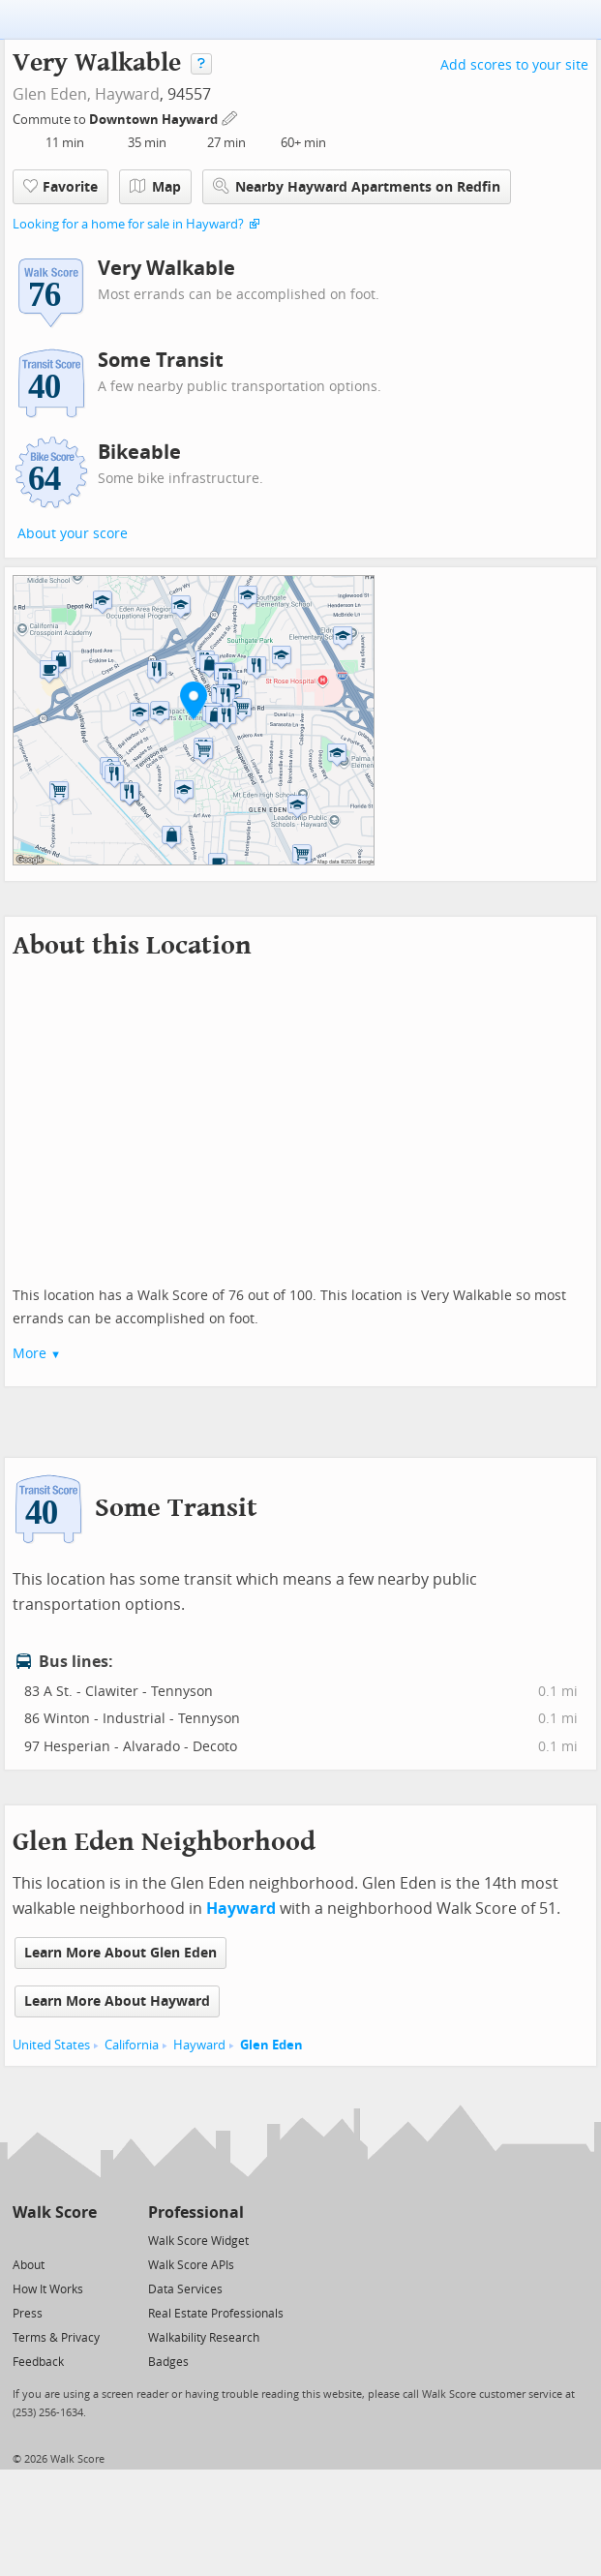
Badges (168, 2362)
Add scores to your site (514, 65)
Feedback (38, 2362)
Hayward (127, 94)
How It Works (48, 2289)
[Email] (84, 2239)
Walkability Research (203, 2338)
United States (51, 2045)
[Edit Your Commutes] (230, 116)
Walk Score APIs (191, 2265)
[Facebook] (54, 2239)
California (132, 2045)
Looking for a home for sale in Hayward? (128, 224)
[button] (193, 700)
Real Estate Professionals (216, 2313)
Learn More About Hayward (117, 2001)
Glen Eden (271, 2045)
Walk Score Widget (198, 2241)
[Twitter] (24, 2239)
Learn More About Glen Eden (120, 1953)
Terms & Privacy (56, 2338)
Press (28, 2313)
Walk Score (55, 2212)
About (29, 2265)
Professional (196, 2212)
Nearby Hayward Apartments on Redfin (356, 186)
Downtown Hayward (155, 119)
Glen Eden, (52, 94)
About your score (72, 534)
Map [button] (155, 187)
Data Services (185, 2289)
